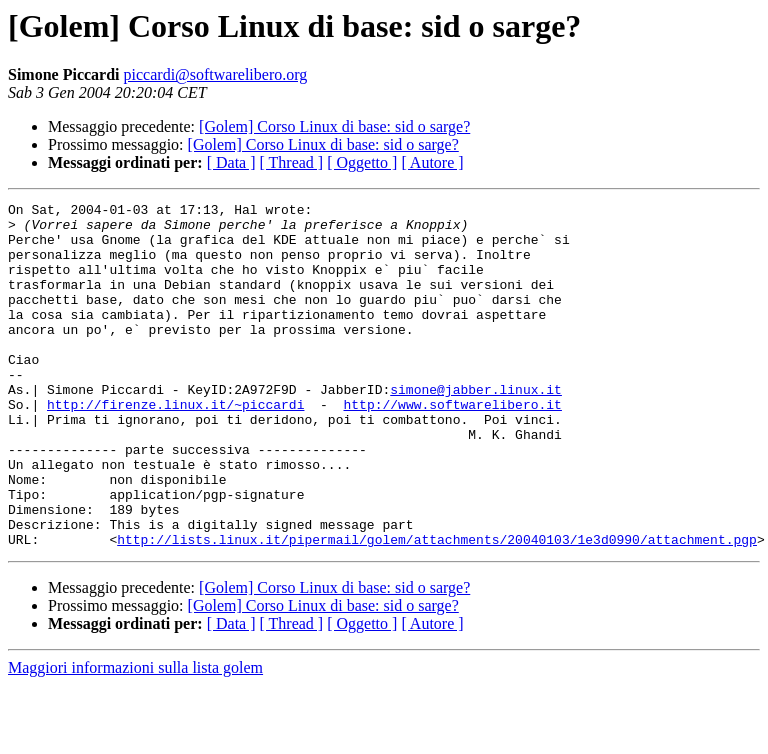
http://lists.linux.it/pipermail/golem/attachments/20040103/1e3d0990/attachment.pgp (437, 608)
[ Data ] (231, 162)
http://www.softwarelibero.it (452, 446)
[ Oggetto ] (362, 162)
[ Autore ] (432, 162)
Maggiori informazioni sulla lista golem (135, 736)
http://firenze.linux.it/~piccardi (175, 446)
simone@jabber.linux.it (476, 428)
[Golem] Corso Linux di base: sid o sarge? (334, 126)
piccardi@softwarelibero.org (216, 74)
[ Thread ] (292, 162)
